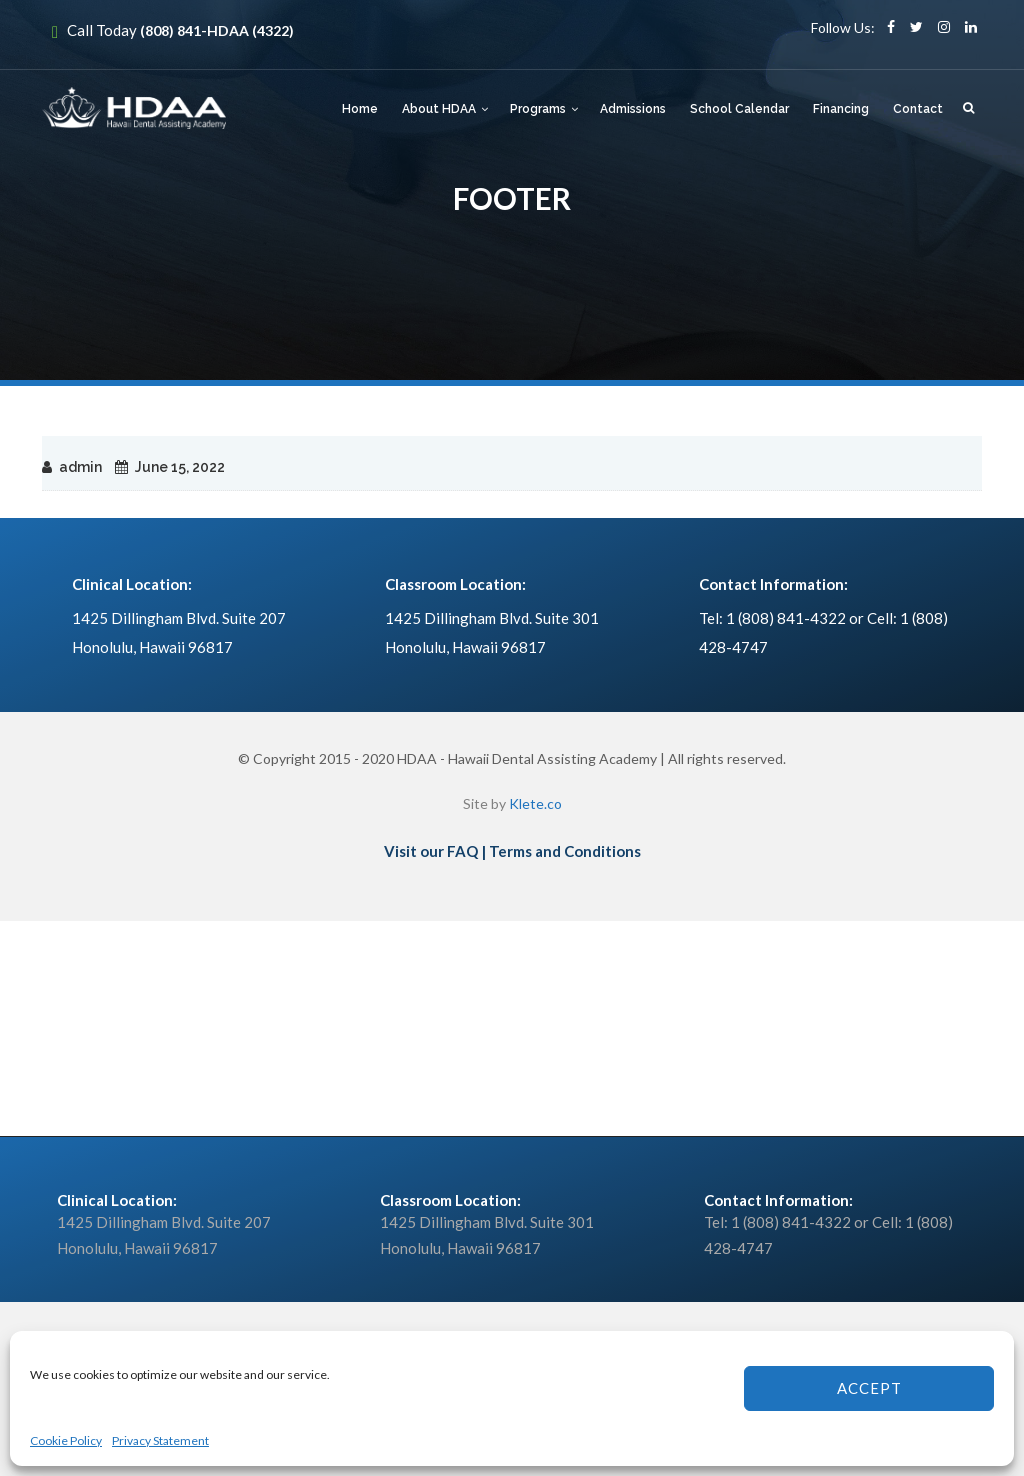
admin (80, 467)
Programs (538, 109)
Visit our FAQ (431, 851)
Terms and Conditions (565, 851)
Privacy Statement (160, 1440)
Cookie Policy (66, 1440)
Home (360, 109)
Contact (918, 109)
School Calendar (739, 109)
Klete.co (535, 803)
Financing (841, 109)
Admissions (633, 109)
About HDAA (439, 109)
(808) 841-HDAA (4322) (217, 30)
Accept (869, 1388)
